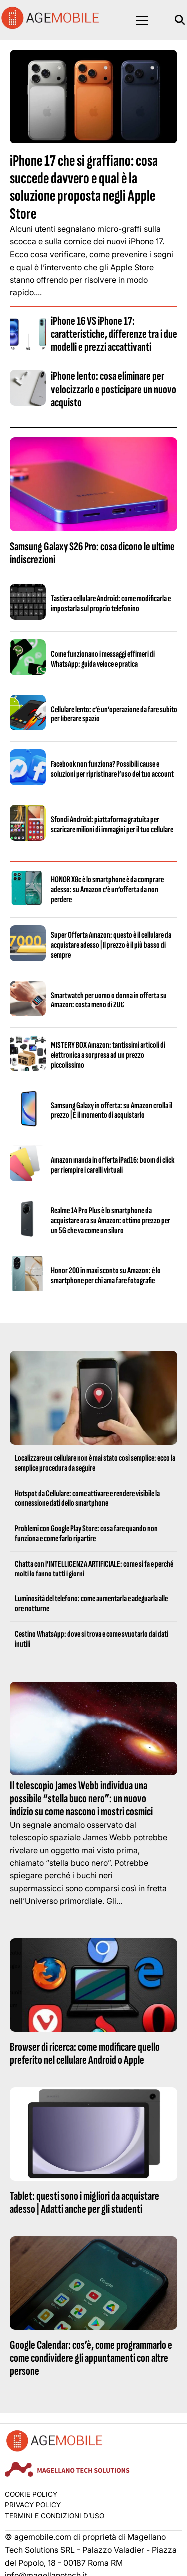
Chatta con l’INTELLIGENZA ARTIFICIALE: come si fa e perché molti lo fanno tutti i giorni (94, 1569)
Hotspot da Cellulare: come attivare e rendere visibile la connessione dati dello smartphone (87, 1498)
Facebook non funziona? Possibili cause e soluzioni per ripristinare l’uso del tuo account (112, 769)
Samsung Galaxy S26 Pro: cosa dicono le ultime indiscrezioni (92, 553)
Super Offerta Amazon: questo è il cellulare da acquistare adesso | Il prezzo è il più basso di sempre (111, 945)
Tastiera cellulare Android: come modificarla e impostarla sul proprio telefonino (111, 603)
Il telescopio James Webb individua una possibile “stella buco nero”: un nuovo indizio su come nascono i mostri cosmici (81, 1798)
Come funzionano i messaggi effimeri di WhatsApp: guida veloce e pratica (103, 659)
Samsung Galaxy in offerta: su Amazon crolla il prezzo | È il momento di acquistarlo (111, 1110)
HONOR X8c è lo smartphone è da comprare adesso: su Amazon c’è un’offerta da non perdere (107, 889)
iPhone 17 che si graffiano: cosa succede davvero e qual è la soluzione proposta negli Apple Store (84, 187)
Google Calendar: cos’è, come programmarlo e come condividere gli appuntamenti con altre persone (91, 2358)
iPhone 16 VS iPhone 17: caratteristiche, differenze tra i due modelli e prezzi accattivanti (114, 334)
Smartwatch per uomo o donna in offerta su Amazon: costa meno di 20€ (109, 1000)
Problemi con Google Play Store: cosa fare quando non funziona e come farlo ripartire (86, 1533)
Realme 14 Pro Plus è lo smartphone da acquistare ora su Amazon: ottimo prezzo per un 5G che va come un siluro (110, 1220)
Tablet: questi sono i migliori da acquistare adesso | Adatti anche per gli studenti (84, 2202)
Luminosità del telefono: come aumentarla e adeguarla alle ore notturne (91, 1603)
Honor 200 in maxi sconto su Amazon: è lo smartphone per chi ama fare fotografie (106, 1275)
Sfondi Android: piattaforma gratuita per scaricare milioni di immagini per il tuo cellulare (112, 824)
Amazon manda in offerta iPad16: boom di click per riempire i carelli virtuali (112, 1165)
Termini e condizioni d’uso (54, 2516)
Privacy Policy (33, 2505)
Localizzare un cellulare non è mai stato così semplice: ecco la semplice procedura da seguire (95, 1463)
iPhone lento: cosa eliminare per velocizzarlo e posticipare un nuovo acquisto (113, 389)
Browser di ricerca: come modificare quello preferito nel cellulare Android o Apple (85, 2053)
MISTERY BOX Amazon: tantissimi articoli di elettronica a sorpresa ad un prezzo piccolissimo (108, 1055)
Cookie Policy (31, 2494)
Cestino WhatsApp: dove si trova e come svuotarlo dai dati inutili (91, 1639)
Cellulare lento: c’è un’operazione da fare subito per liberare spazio (114, 714)
